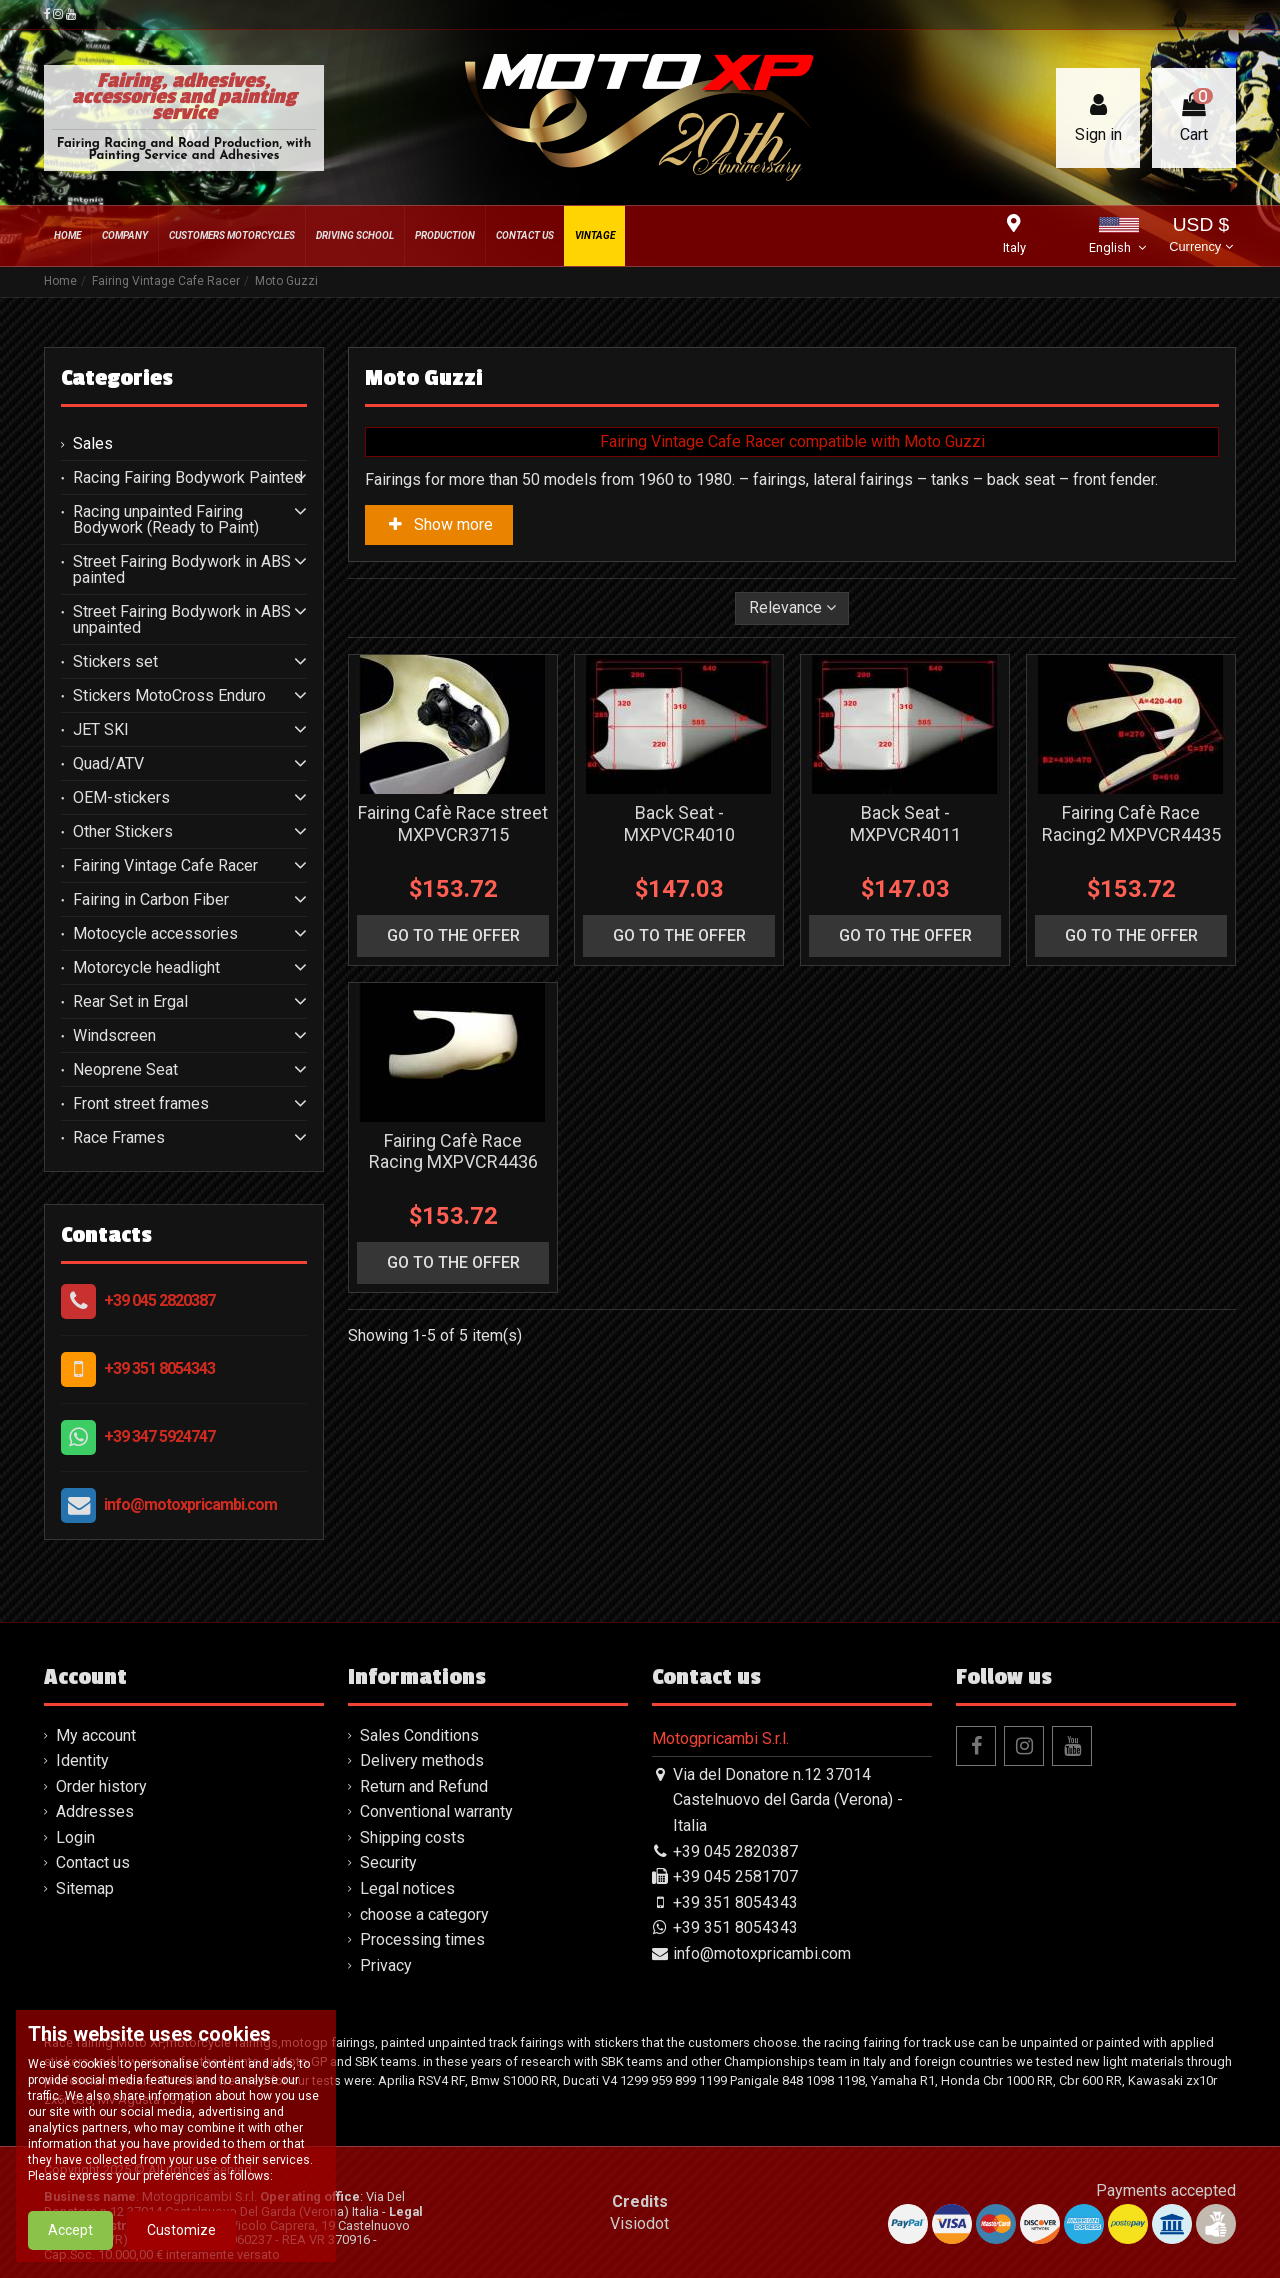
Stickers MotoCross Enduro (169, 696)
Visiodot (639, 2223)
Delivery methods (422, 1760)
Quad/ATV (108, 764)
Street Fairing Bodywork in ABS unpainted (182, 620)
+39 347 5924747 (159, 1436)
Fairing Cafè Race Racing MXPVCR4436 (453, 1151)
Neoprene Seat (125, 1070)
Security (388, 1862)
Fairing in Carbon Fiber (151, 900)
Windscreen (114, 1036)
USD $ (1200, 236)
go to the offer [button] (453, 935)
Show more (439, 524)
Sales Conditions (419, 1735)
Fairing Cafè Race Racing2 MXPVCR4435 (1131, 823)
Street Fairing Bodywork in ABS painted (182, 570)
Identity (82, 1760)
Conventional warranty (436, 1811)
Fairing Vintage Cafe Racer (165, 866)
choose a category (424, 1914)
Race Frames (119, 1138)
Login (75, 1837)
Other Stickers (123, 832)
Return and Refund (424, 1786)
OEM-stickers (121, 798)
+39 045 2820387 (159, 1300)
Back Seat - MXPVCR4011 (905, 823)
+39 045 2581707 (735, 1876)
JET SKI (101, 730)
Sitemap (85, 1888)
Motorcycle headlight (146, 968)
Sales (93, 444)
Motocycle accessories (155, 934)
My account (96, 1735)
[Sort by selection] (792, 608)
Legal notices (407, 1888)
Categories (117, 378)
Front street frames (141, 1104)
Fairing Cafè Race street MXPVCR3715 (453, 823)
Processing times (422, 1939)
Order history (101, 1786)
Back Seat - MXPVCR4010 (679, 823)
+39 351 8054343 (159, 1368)
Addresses (95, 1811)
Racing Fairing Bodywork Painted (188, 478)
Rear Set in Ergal (130, 1002)
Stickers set (115, 662)
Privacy (386, 1965)
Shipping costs (412, 1837)
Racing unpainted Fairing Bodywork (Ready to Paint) (166, 520)
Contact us (93, 1862)
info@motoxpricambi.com (190, 1504)
